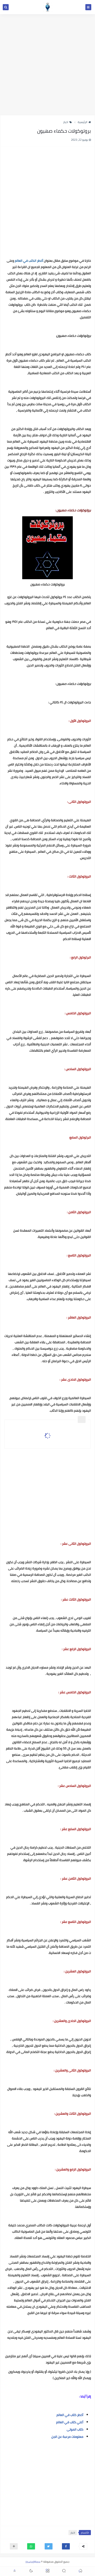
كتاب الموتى (74, 2429)
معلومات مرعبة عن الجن (67, 2437)
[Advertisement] (47, 64)
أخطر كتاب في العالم (69, 2415)
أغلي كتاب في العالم (69, 2422)
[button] (66, 2546)
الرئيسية (84, 122)
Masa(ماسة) (33, 2561)
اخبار (67, 122)
